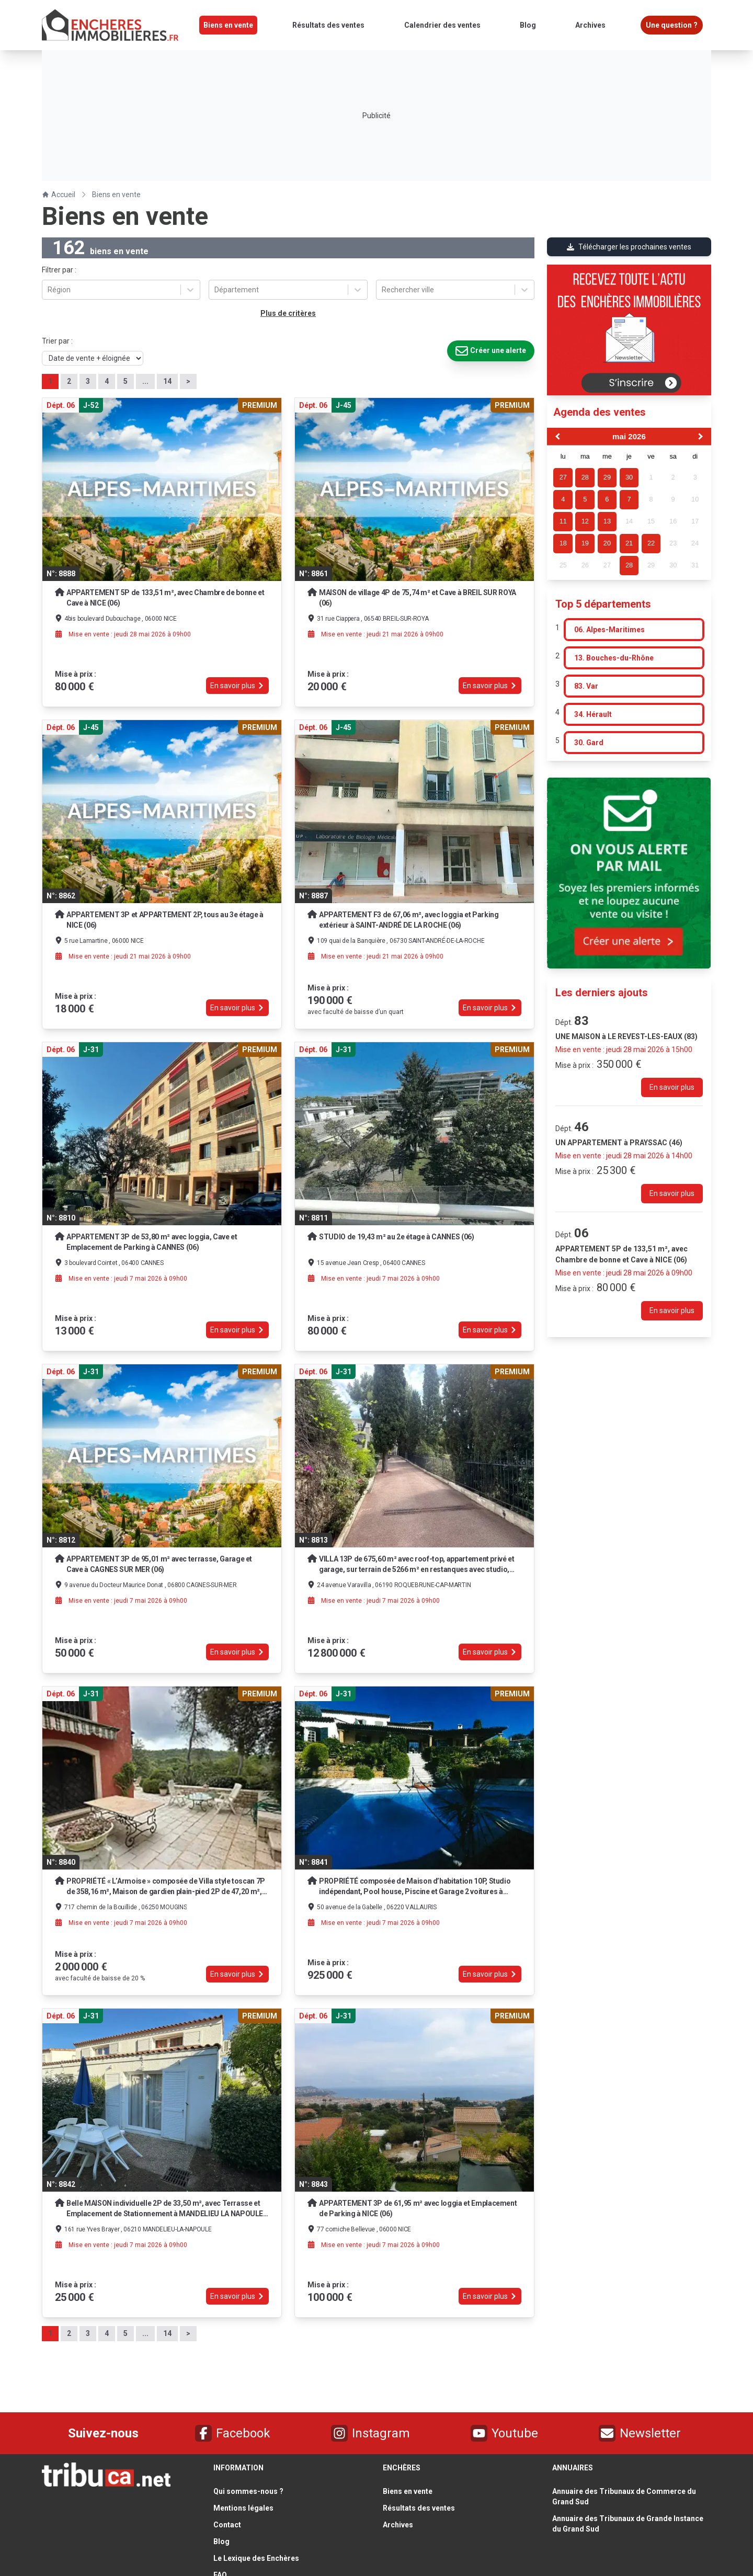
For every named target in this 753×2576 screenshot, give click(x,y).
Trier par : (57, 341)
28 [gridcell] (629, 565)
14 (167, 381)
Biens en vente (116, 194)
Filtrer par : (59, 270)
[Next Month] (701, 437)
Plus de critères (288, 313)
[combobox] (48, 289)
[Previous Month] (556, 437)
